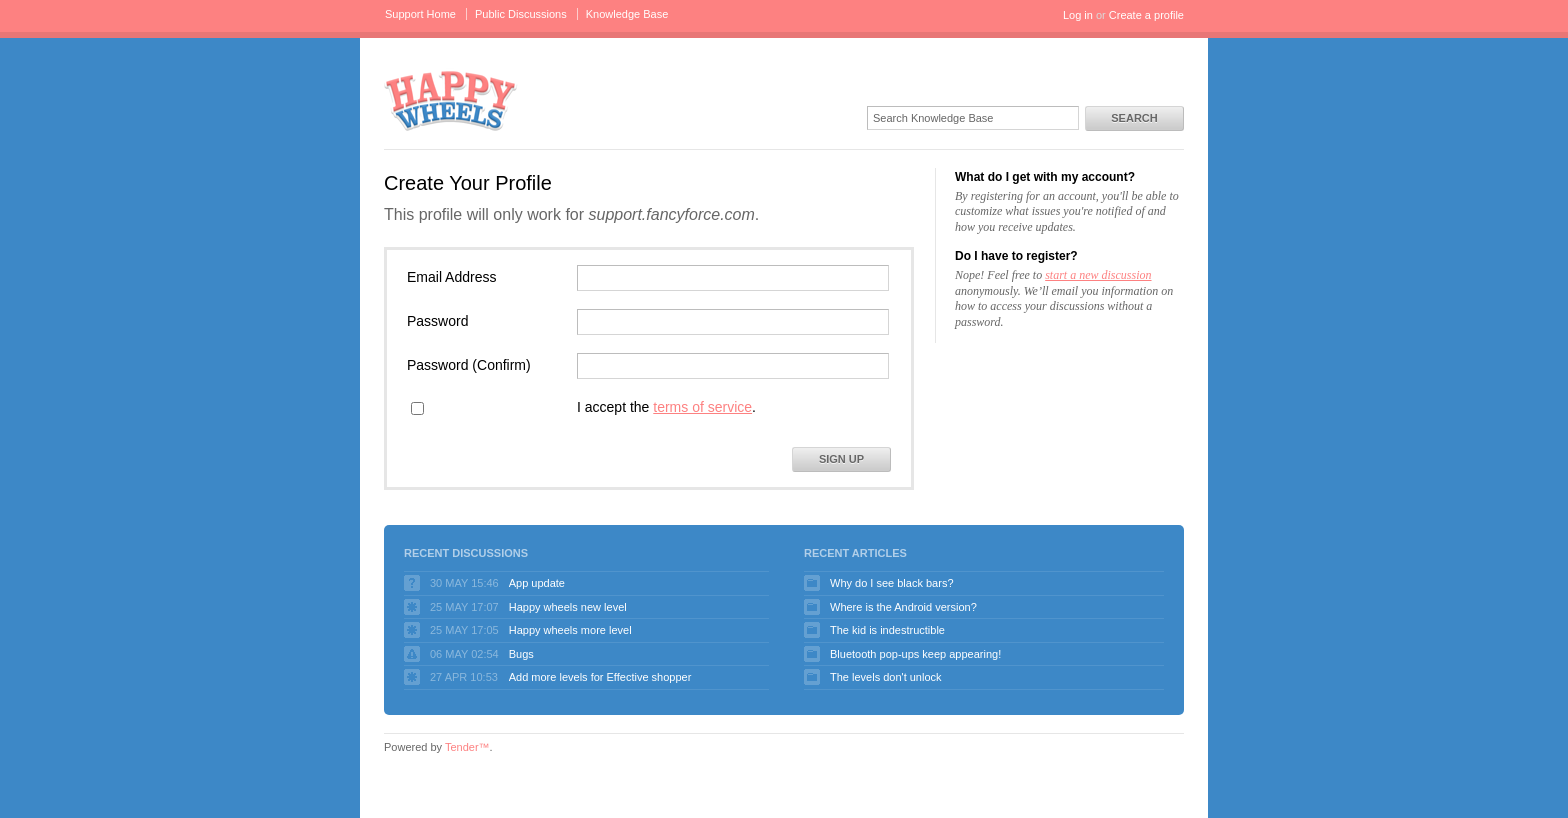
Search (1134, 118)
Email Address (451, 277)
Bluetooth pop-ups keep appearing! (915, 654)
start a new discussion (1098, 275)
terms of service (702, 407)
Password (437, 321)
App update (537, 583)
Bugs (521, 654)
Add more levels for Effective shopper (600, 677)
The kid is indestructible (887, 630)
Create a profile (1146, 15)
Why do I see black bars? (892, 583)
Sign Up (841, 459)
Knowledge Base (627, 14)
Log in (1078, 15)
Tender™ (467, 747)
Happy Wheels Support (451, 99)
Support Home (420, 14)
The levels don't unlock (886, 677)
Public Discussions (521, 14)
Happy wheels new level (568, 607)
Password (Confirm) (469, 365)
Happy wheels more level (570, 630)
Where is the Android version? (903, 607)
